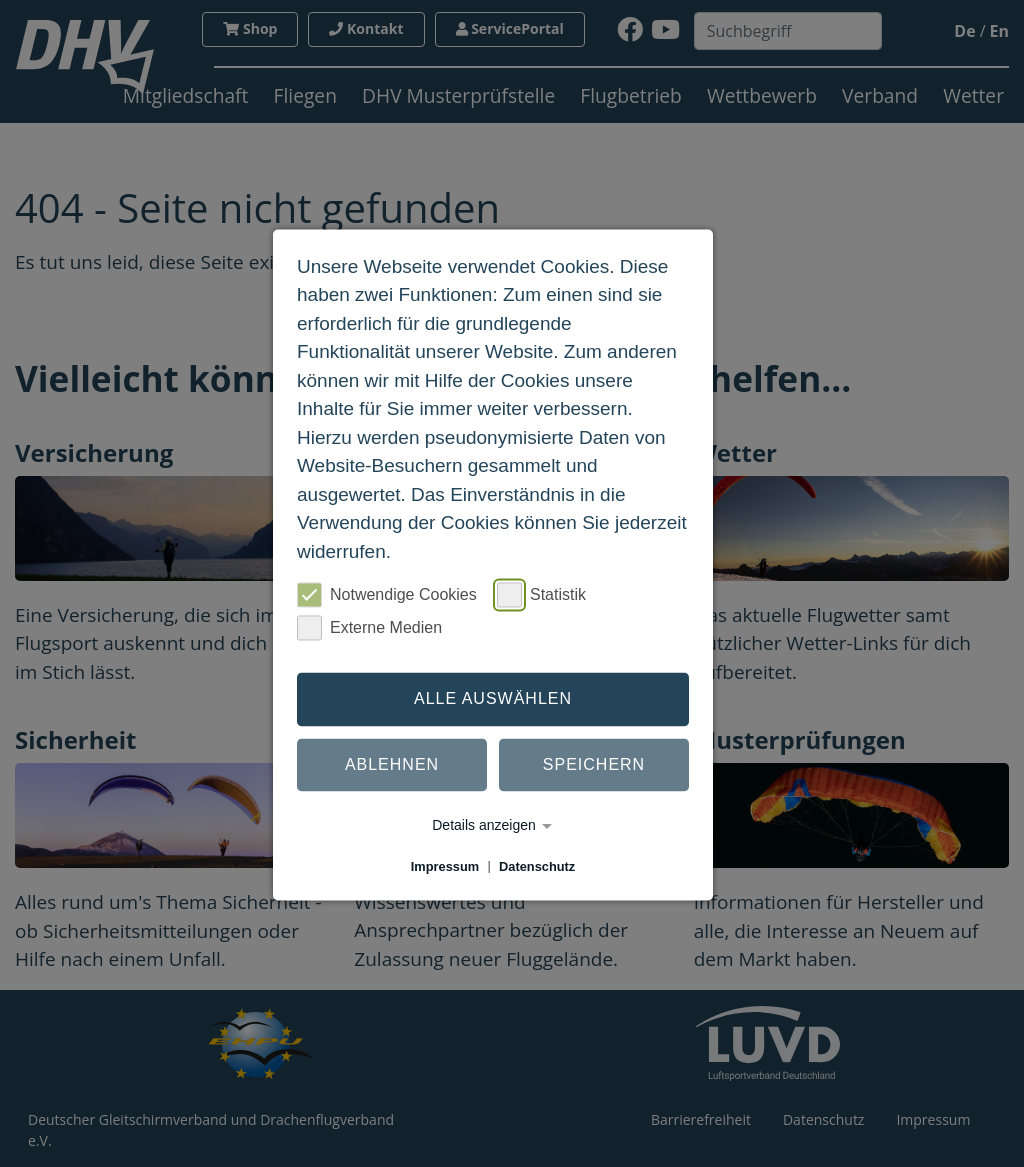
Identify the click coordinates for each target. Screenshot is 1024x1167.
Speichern (594, 764)
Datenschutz (537, 866)
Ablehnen (392, 764)
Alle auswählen (493, 698)
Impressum (445, 866)
